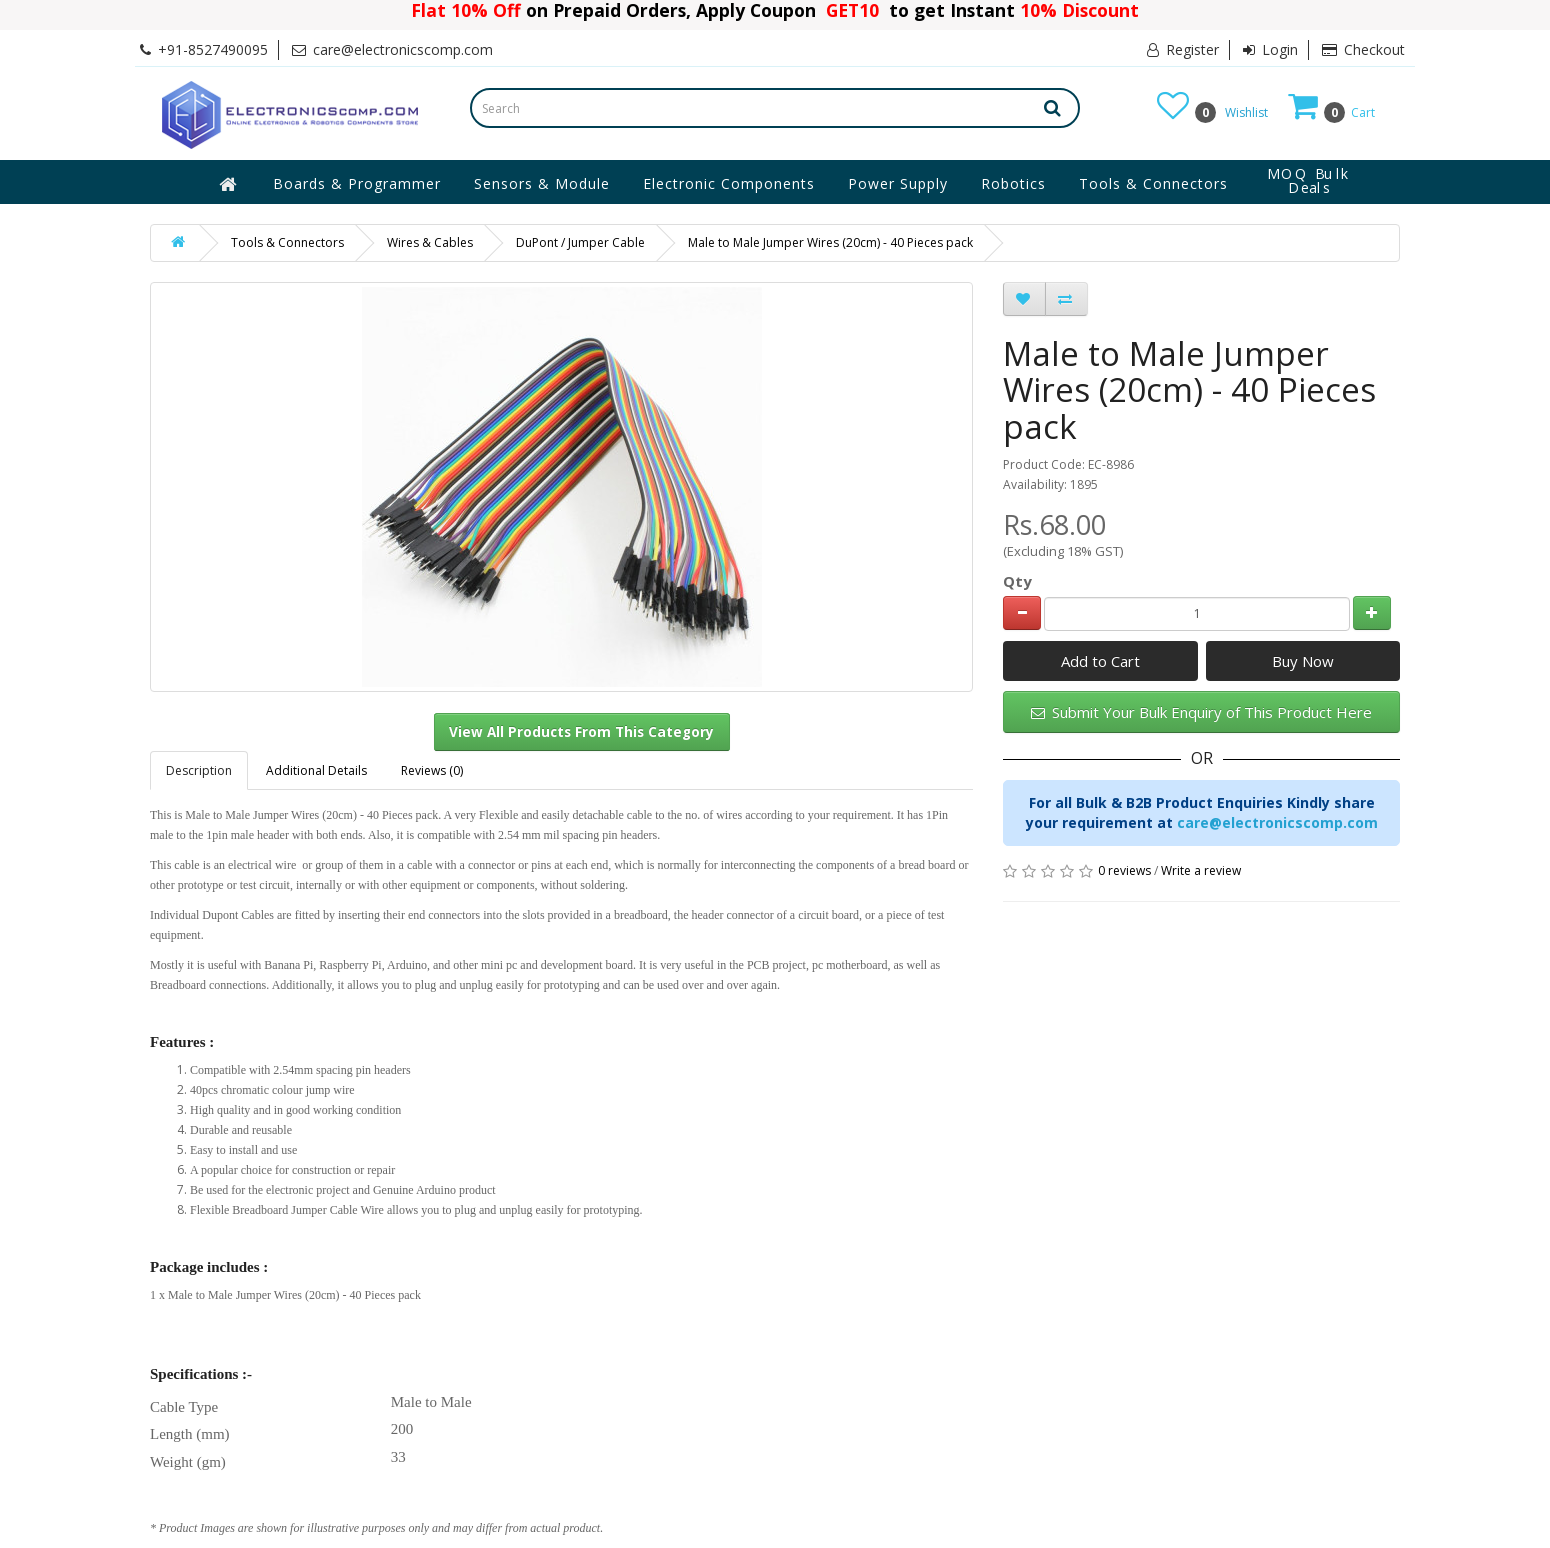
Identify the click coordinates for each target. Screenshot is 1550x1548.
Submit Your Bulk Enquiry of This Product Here (1201, 712)
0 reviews (1124, 870)
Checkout (1363, 49)
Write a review (1201, 870)
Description (199, 770)
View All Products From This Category (581, 732)
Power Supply (898, 183)
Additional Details (316, 770)
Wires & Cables (430, 242)
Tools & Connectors (1153, 183)
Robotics (1013, 183)
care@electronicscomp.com (1277, 822)
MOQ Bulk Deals (1309, 181)
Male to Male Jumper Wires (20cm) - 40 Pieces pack (830, 242)
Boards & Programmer (357, 183)
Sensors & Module (542, 183)
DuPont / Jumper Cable (580, 242)
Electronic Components (729, 183)
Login (1270, 49)
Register (1183, 49)
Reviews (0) (432, 770)
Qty (1017, 581)
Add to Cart (1100, 661)
